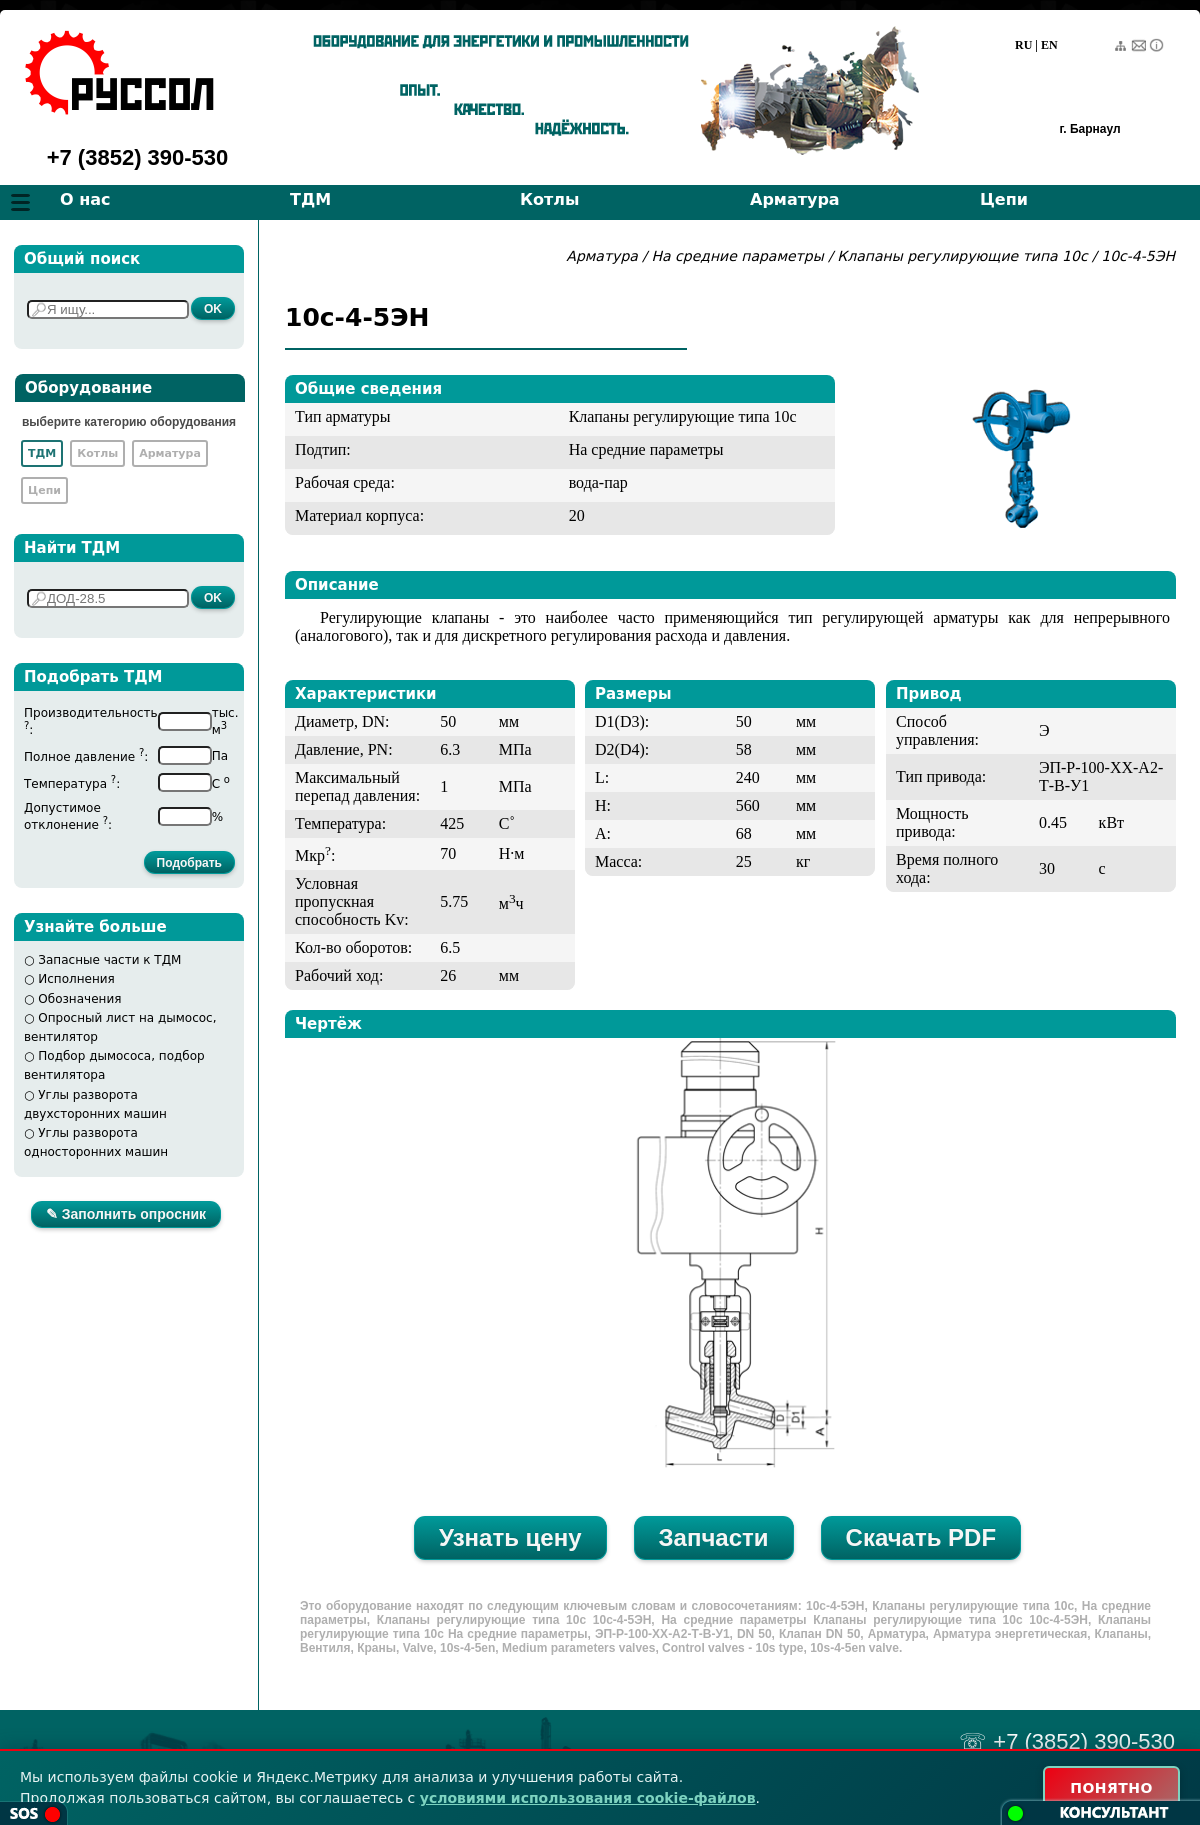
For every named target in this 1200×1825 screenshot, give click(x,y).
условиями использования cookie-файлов (588, 1798)
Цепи (1004, 199)
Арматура (795, 199)
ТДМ (310, 199)
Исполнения (76, 979)
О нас (85, 199)
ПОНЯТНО (1111, 1788)
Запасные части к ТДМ (109, 960)
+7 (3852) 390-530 (138, 157)
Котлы (550, 199)
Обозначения (79, 999)
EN (1049, 45)
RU (1023, 45)
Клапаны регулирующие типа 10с (962, 256)
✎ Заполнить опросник (126, 1214)
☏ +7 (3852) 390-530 (1067, 1741)
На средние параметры (739, 256)
